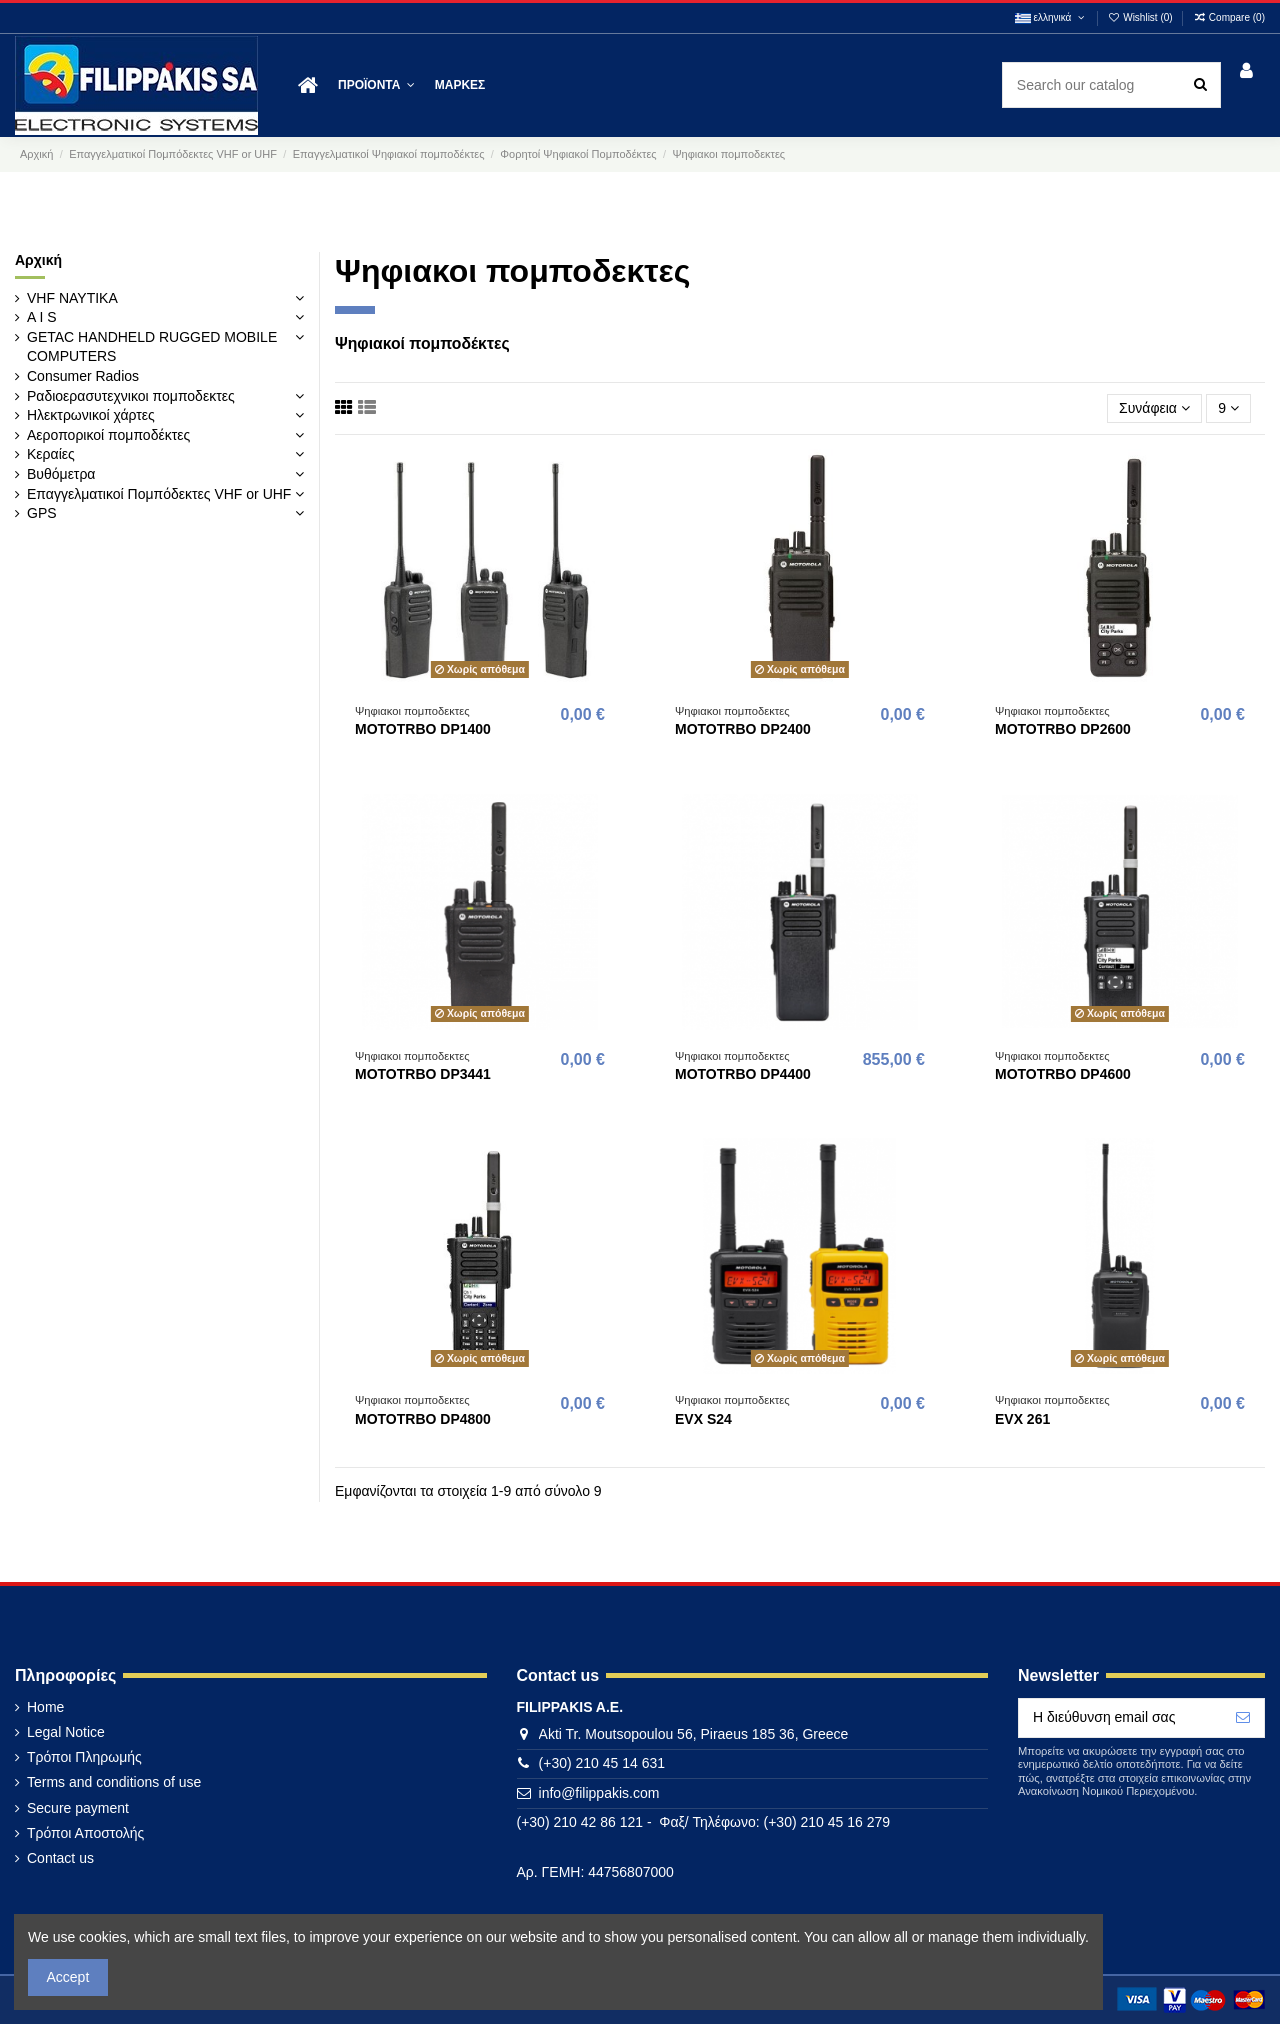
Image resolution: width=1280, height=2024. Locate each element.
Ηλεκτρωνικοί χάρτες (91, 415)
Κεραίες (51, 454)
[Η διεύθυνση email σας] (1120, 1718)
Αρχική (38, 260)
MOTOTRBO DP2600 (1063, 729)
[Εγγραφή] (1243, 1718)
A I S (42, 317)
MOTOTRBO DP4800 (423, 1419)
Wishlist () (1142, 17)
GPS (42, 513)
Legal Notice (66, 1732)
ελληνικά (1051, 17)
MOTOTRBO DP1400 (423, 729)
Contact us (60, 1858)
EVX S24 (703, 1419)
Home (45, 1707)
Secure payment (78, 1808)
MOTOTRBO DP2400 (743, 729)
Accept (68, 1977)
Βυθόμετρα (61, 474)
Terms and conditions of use (114, 1782)
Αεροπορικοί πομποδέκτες (108, 435)
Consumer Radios (83, 376)
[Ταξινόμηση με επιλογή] (1154, 408)
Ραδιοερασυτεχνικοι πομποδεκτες (131, 396)
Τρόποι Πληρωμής (84, 1757)
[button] (376, 85)
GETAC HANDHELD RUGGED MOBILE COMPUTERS (152, 347)
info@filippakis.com (599, 1793)
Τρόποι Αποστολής (85, 1833)
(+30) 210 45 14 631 (602, 1763)
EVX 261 (1022, 1419)
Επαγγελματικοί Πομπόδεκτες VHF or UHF (159, 494)
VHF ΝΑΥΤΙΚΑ (72, 298)
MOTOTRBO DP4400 (743, 1074)
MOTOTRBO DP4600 (1063, 1074)
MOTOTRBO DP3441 (423, 1074)
